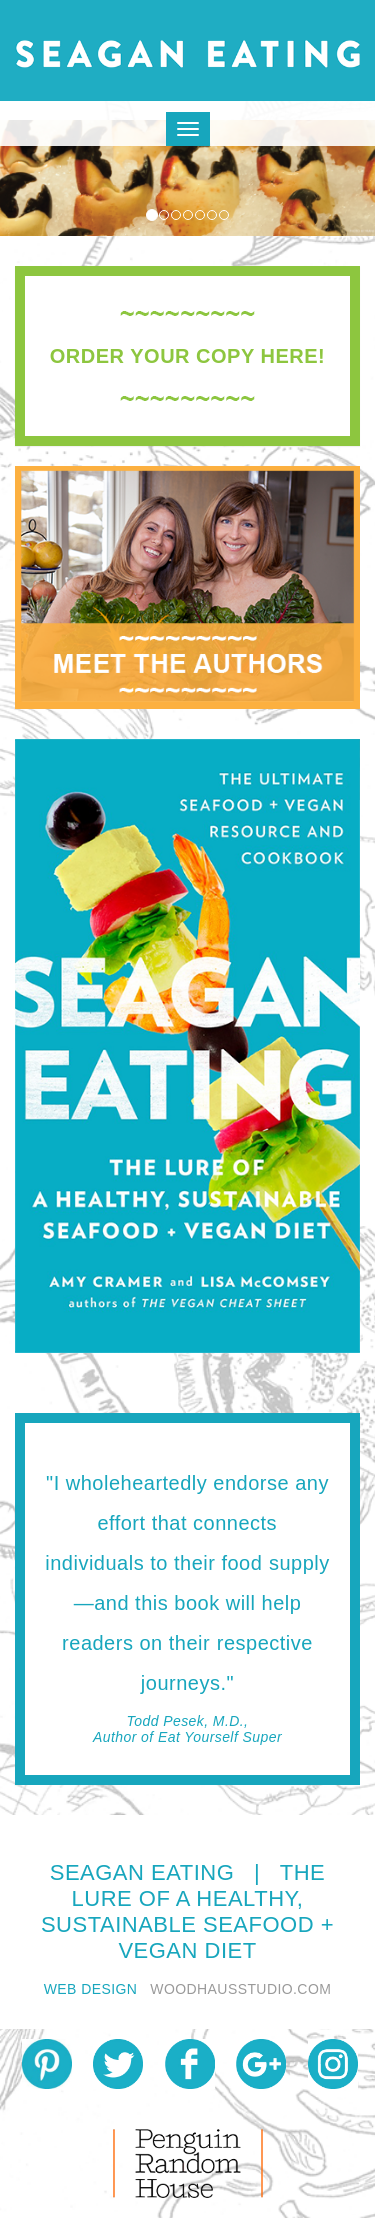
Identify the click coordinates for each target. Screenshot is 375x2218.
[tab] (187, 356)
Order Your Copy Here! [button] (187, 356)
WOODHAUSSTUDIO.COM (240, 1989)
